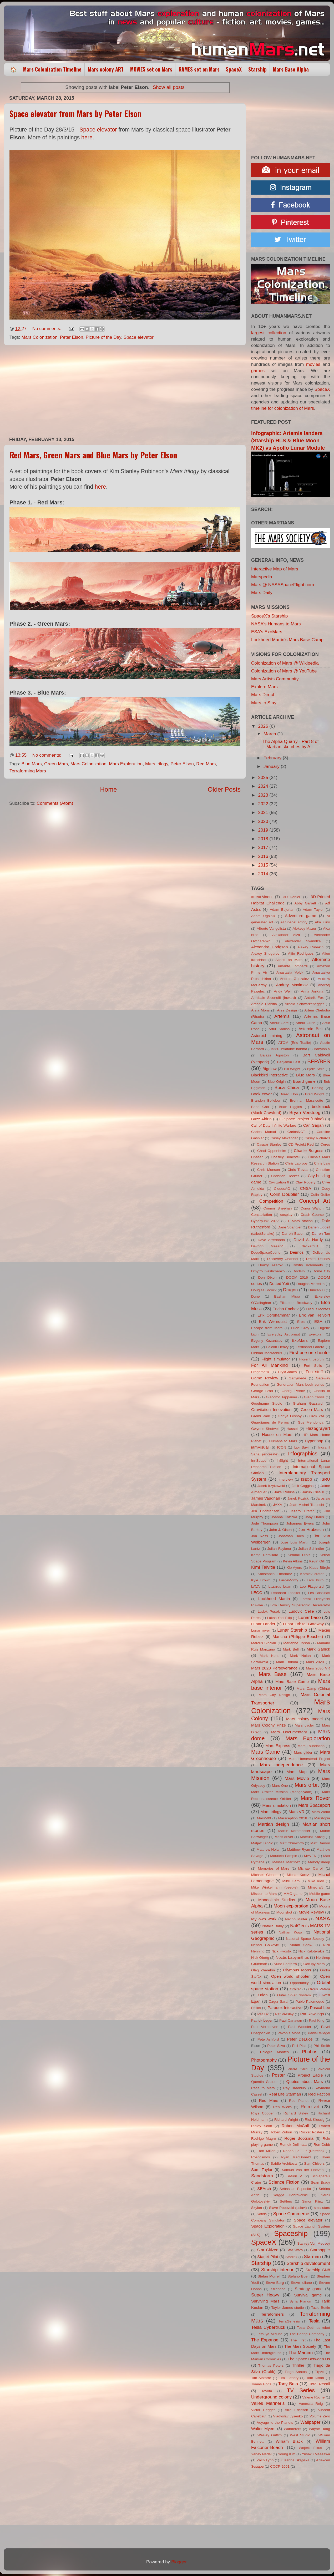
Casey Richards (317, 1138)
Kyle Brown (260, 1580)
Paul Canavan (290, 2020)
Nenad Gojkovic (265, 1945)
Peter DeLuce (299, 2039)
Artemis (282, 1016)
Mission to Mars (264, 1894)
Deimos (296, 1252)
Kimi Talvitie (263, 1567)
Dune (255, 1296)
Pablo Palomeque (309, 2001)
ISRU (325, 1479)
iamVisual (260, 1447)
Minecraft (315, 1887)
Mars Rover (315, 1798)
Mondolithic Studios (276, 1899)
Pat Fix (263, 2014)
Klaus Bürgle (319, 1568)
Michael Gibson (264, 1875)
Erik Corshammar (273, 1315)
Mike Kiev (316, 1881)
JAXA (277, 1505)
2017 (263, 847)
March (270, 733)
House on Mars (277, 1434)
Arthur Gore (279, 1023)
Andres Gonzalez (294, 979)
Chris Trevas (297, 1170)
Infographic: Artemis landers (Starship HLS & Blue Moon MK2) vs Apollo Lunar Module (288, 440)
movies (313, 364)
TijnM (319, 2372)
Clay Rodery (306, 1182)
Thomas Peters (271, 2365)
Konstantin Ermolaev (274, 1574)
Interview (286, 1479)
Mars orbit (307, 1785)
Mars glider (303, 1752)
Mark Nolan (300, 1656)
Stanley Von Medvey (313, 2243)
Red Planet (298, 2101)
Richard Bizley (296, 2113)
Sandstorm (262, 2175)
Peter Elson (71, 337)
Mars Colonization (40, 337)
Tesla (314, 2321)
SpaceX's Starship (269, 616)
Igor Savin (302, 1447)
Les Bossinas (319, 1593)
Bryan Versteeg (304, 1112)
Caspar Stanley (269, 1144)
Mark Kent (269, 1656)
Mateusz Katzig (312, 1837)
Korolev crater (312, 1574)
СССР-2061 (280, 2466)
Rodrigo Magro (263, 2138)
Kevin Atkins (293, 1561)
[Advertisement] (125, 391)
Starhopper (320, 2250)
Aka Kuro (322, 922)
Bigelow (269, 1068)
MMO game (293, 1894)
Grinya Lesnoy (290, 1416)
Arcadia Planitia (264, 1004)
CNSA (305, 1188)
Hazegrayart (318, 1428)
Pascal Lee (320, 2007)
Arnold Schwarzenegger (304, 1004)
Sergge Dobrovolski (290, 2195)
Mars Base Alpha (291, 69)
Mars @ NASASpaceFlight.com (282, 584)
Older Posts (224, 789)
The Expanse (265, 2339)
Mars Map (296, 1771)
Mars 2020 (315, 1662)
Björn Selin (316, 1069)
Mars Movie (297, 1778)
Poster (278, 2075)
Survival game (308, 2295)
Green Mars (56, 763)
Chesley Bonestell (286, 1157)
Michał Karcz (298, 1875)
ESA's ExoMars (266, 631)
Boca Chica (287, 1087)
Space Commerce (291, 2213)
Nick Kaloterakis (311, 1951)
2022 (263, 803)
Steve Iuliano (301, 2283)
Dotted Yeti (279, 1283)
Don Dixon (267, 1277)
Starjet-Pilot (267, 2256)
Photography (264, 2060)
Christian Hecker (285, 1176)
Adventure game (300, 915)
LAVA (255, 1586)
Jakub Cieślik (313, 1492)
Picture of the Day (103, 337)
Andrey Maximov (291, 985)
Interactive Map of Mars (274, 568)
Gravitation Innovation (271, 1409)
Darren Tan (321, 1234)
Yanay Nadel (261, 2454)
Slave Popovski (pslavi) (288, 2208)
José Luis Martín (294, 1542)
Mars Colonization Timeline (52, 69)
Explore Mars (264, 686)
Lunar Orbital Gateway (303, 1624)
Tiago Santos (296, 2372)
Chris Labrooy (296, 1163)
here (87, 137)
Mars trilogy (156, 763)
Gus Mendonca (310, 1422)
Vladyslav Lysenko (288, 2416)
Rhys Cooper (262, 2113)
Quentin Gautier (264, 2082)
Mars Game (265, 1752)
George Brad (262, 1391)
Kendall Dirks (299, 1555)
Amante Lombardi (292, 966)
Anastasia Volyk (289, 972)
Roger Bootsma (298, 2138)
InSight (282, 1460)
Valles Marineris (268, 2403)
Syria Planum (300, 2301)
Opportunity (299, 1983)
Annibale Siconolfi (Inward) (273, 998)
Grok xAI (316, 1416)
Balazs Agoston (274, 1055)
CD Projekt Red (300, 1144)
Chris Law (322, 1163)
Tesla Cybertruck (268, 2327)
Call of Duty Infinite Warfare (273, 1125)
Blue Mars (32, 763)
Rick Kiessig (315, 2120)
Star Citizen (267, 2250)
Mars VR (297, 1811)
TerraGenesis (289, 2321)
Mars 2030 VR (318, 1668)
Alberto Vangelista (271, 928)
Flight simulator (275, 1359)
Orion (263, 1995)
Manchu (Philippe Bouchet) (298, 1636)
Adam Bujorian (282, 910)
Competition (271, 1201)
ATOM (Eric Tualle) (294, 1043)
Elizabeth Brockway (296, 1303)
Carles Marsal (263, 1132)
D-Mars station (300, 1221)
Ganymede (297, 1378)
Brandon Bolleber (265, 1100)
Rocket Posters (311, 2132)
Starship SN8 (318, 2270)
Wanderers (292, 2429)
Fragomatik (260, 1372)
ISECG (306, 1479)
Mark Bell (291, 1649)
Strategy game (309, 2288)
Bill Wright (292, 1069)
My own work (263, 1919)
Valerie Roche (313, 2397)
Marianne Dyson (296, 1643)
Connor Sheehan (278, 1208)
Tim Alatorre (261, 2378)
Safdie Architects (284, 2163)
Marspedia (261, 576)
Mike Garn (291, 1881)
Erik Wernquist (273, 1321)
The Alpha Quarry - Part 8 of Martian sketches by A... (290, 744)
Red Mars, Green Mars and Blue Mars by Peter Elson (93, 455)
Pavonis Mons (289, 2033)
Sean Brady (320, 2182)
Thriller (298, 2365)
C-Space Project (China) (301, 1119)
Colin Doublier (284, 1194)
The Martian (301, 2352)
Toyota (266, 2391)
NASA (322, 1918)
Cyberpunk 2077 (265, 1221)
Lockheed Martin (274, 1598)
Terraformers (272, 2314)
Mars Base (273, 1674)
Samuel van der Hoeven (302, 2170)
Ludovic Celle (301, 1611)
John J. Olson (280, 1530)
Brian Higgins (290, 1107)
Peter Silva (276, 2046)
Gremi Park (260, 1416)
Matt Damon (320, 1843)
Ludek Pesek (269, 1611)
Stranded (278, 2289)
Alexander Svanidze (303, 941)
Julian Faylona (279, 1549)
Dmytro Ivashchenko (268, 1271)
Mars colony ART (106, 69)
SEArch (264, 2188)
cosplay (286, 1215)
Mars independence (281, 1764)
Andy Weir (283, 991)
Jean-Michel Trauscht (307, 1505)
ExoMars (300, 1340)
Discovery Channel (282, 1259)
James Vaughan (265, 1498)
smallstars (322, 2208)
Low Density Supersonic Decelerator (300, 1605)
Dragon (290, 1289)
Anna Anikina (312, 991)
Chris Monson (268, 1170)
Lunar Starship (292, 1630)
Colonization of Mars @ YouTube (284, 671)
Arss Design (287, 1010)
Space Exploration (268, 2226)
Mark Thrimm (287, 1662)
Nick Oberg (260, 1958)
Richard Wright (286, 2120)
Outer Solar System (294, 1995)
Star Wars (294, 2250)
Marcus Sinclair (263, 1643)
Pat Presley (284, 2014)
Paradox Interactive (284, 2007)
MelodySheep (319, 1862)
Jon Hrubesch (311, 1529)
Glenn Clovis (314, 1397)
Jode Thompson (264, 1523)
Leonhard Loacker (286, 1593)
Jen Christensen (265, 1511)
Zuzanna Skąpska (294, 2460)
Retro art (310, 2106)
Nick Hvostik (281, 1951)
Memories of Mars (273, 1868)
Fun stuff (314, 1371)
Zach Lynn (265, 2460)
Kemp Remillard (264, 1555)
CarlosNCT (296, 1132)
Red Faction (319, 2094)
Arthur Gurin (305, 1023)
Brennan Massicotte (306, 1100)
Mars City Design (274, 1695)
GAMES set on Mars (199, 69)
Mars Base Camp (292, 1681)
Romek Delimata (293, 2145)
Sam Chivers (314, 2163)
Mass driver (284, 1837)
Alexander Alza (286, 935)
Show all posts (169, 87)
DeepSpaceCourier (266, 1252)
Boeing (317, 1088)
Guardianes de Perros (270, 1422)
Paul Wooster (299, 2027)
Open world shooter (290, 1976)
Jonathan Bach (291, 1536)
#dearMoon (261, 896)
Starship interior (277, 2269)
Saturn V (294, 2176)
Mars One (280, 1786)
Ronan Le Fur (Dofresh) (303, 2151)
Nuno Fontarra (285, 1964)
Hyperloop (314, 1441)
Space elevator (98, 129)
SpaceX (234, 69)
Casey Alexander (284, 1138)
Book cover (261, 1094)
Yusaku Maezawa (316, 2454)
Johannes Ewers (300, 1523)
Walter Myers (263, 2428)
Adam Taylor (313, 910)
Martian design (273, 1824)
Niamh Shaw (301, 1945)
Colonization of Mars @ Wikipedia (285, 663)
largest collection (268, 332)
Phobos (309, 2051)
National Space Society (305, 1939)
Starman (312, 2256)
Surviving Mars (265, 2301)
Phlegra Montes (274, 2052)
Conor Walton (312, 1208)
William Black (289, 2441)
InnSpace (258, 1460)
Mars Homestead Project (309, 1759)
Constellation (261, 1215)
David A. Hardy (308, 1239)
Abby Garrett (305, 903)
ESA (318, 1321)
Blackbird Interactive (269, 1075)
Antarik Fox (314, 998)
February (273, 757)
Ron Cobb (321, 2145)
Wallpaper (310, 2422)
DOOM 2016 (297, 1277)
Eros (301, 1322)
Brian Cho (260, 1107)
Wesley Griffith (269, 2435)
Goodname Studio (266, 1403)
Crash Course (312, 1215)
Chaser (257, 1157)
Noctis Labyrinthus (292, 1957)
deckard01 (310, 1246)
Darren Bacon (293, 1234)
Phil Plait (299, 2046)
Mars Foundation (311, 1746)
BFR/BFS (318, 1061)
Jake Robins (284, 1492)
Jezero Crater (302, 1511)
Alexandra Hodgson (269, 947)
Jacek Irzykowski (271, 1486)
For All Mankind (269, 1365)
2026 (263, 726)
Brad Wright (314, 1094)
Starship (257, 69)
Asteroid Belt (310, 1028)
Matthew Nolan (269, 1849)
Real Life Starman (285, 2094)
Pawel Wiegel (319, 2033)
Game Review (264, 1378)
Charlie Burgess (308, 1150)
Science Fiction (284, 2182)
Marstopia (322, 1818)
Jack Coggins (302, 1486)
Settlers (286, 2201)
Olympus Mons (297, 1970)
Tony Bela (288, 2383)
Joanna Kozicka (284, 1517)
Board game (304, 1081)
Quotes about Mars (304, 2081)
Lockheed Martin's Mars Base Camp (287, 639)
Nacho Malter (296, 1919)
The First (298, 2340)
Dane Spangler (289, 1227)
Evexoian (316, 1334)
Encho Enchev (285, 1309)
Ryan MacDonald (296, 2157)
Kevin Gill (317, 1561)
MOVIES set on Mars (151, 69)
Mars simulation (276, 1805)
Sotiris (262, 2214)
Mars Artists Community (274, 678)
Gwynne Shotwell (265, 1429)
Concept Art (314, 1201)
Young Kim (286, 2454)
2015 (263, 865)
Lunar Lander (263, 1624)
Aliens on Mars (288, 960)
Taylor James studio (287, 2308)
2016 (263, 856)
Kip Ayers (294, 1568)
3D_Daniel (291, 897)
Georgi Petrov (293, 1391)
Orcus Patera (319, 1989)
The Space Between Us (308, 2359)
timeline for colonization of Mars (282, 408)
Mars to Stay (263, 702)
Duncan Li (316, 1290)
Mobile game (319, 1894)
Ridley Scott (261, 2126)
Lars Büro (315, 1580)
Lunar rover (260, 1630)
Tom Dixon (315, 2378)
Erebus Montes (318, 1309)
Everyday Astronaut (283, 1334)
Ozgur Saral (278, 2001)
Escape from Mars (266, 1328)
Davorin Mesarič (267, 1246)
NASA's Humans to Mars (276, 623)
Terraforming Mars (27, 770)
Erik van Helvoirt (314, 1315)
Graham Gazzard (308, 1403)
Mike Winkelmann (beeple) (274, 1887)
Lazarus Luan (279, 1586)
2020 (263, 821)
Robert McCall (295, 2125)
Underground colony (271, 2397)
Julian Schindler (311, 1549)
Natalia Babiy (273, 1926)
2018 (263, 838)
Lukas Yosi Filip (279, 1618)
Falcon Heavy (277, 1347)
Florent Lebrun (311, 1359)
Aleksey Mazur (304, 928)
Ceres (325, 1144)
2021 (263, 812)
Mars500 (264, 1818)
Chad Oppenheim (271, 1151)
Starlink (291, 2257)
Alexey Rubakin (310, 947)
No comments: (47, 328)
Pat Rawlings (312, 2014)
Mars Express (277, 1745)
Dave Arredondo (271, 1240)
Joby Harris (314, 1517)
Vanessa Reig (311, 2404)
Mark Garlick (318, 1649)
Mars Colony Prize (268, 1725)
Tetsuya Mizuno (269, 2334)
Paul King (316, 2020)
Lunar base (309, 1617)
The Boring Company (307, 2334)
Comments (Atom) (55, 803)
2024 (263, 786)
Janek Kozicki (298, 1498)
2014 (263, 873)
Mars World (321, 1812)
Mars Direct (262, 694)
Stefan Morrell (268, 2276)
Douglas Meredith (310, 1284)
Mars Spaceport (314, 1805)
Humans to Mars (283, 1441)
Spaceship (291, 2233)
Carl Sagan (313, 1125)
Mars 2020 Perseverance (274, 1668)
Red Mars (206, 763)
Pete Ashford (268, 2039)
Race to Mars (263, 2088)
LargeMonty (288, 1580)
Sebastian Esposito (295, 2189)
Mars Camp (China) (313, 1689)
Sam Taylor (261, 2169)
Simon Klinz (312, 2201)
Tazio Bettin (320, 2308)
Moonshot (284, 1912)
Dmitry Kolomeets (308, 1265)
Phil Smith (321, 2046)
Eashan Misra (287, 1296)
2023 (263, 795)
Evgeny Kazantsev (266, 1341)
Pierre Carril (298, 2069)
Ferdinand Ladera (310, 1347)
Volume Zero (320, 2416)
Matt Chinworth (292, 1843)
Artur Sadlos (279, 1029)
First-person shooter (309, 1352)
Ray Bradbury (294, 2088)
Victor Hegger (263, 2410)
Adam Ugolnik (263, 916)
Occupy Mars (314, 1964)
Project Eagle (310, 2075)
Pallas (256, 2008)
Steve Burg (275, 2283)
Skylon (256, 2208)
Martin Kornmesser (294, 1831)
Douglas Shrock (264, 1290)
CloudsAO (282, 1189)
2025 (263, 777)
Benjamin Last (288, 1062)
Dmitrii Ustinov (318, 1259)
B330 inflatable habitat (289, 1049)
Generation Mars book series (300, 1384)
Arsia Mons (260, 1010)
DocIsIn (298, 1271)
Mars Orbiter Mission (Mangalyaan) (281, 1792)
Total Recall (319, 2384)
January (272, 766)
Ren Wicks (282, 2107)
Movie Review (311, 1912)
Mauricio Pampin (283, 1856)
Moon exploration (291, 1906)
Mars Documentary (289, 1732)
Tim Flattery (288, 2378)
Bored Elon (289, 1094)
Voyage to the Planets (275, 2423)
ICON (281, 1447)
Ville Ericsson (296, 2410)
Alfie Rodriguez (300, 953)
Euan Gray (300, 1328)
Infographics (302, 1453)
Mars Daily (261, 592)
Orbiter (295, 1989)
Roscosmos (260, 2157)
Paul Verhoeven (264, 2027)
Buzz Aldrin (261, 1119)
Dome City (321, 1271)
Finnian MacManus (266, 1353)
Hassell (292, 1429)
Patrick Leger (261, 2020)
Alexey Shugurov (265, 953)
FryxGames (287, 1372)
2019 (263, 830)
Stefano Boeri (298, 2276)
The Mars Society (300, 2346)
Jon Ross (259, 1536)
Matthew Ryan (298, 1849)
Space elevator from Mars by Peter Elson (75, 113)
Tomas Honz (261, 2384)
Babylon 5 (322, 1049)
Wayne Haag (319, 2429)
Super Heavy (265, 2294)
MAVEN (310, 1856)
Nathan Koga (290, 1932)
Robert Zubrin (281, 2132)
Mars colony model (304, 1719)
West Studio (300, 2435)
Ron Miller (266, 2151)
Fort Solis (313, 1366)
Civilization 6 (279, 1182)
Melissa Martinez (286, 1862)
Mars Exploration (126, 763)
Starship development (308, 2263)
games (258, 370)
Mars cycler (304, 1725)
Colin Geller (320, 1195)
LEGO (256, 1592)
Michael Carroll (310, 1868)
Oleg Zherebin (263, 1970)
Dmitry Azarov (270, 1265)
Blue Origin (276, 1082)
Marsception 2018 (292, 1818)
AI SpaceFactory (293, 922)
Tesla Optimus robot (313, 2328)
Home (108, 789)
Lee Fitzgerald (312, 1586)
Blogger (178, 2561)
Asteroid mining (266, 1035)
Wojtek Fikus (310, 2448)
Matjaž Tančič (262, 1843)
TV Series (301, 2390)
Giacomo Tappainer (281, 1397)
